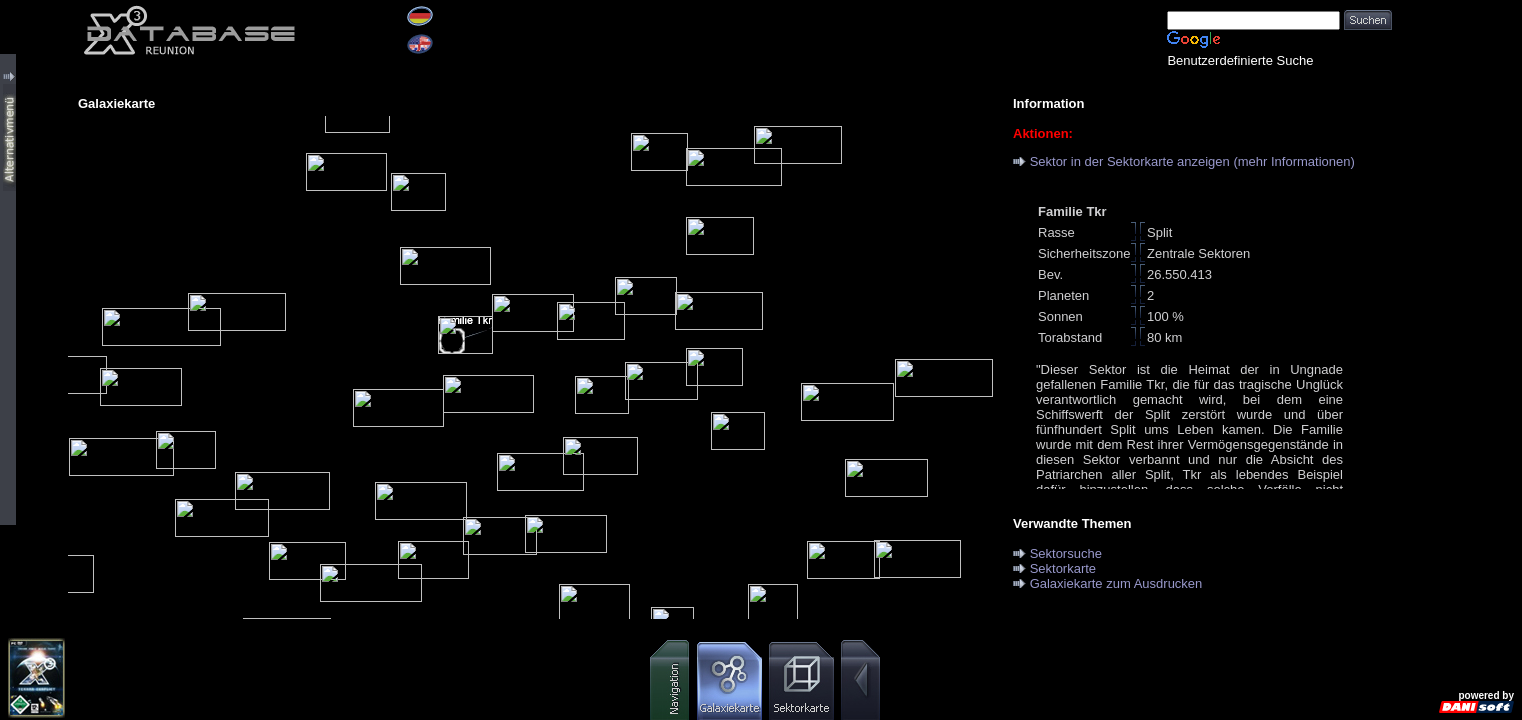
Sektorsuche (1066, 553)
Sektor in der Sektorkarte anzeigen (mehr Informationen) (1192, 161)
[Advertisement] (1457, 300)
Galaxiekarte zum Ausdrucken (1116, 583)
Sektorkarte (1063, 568)
